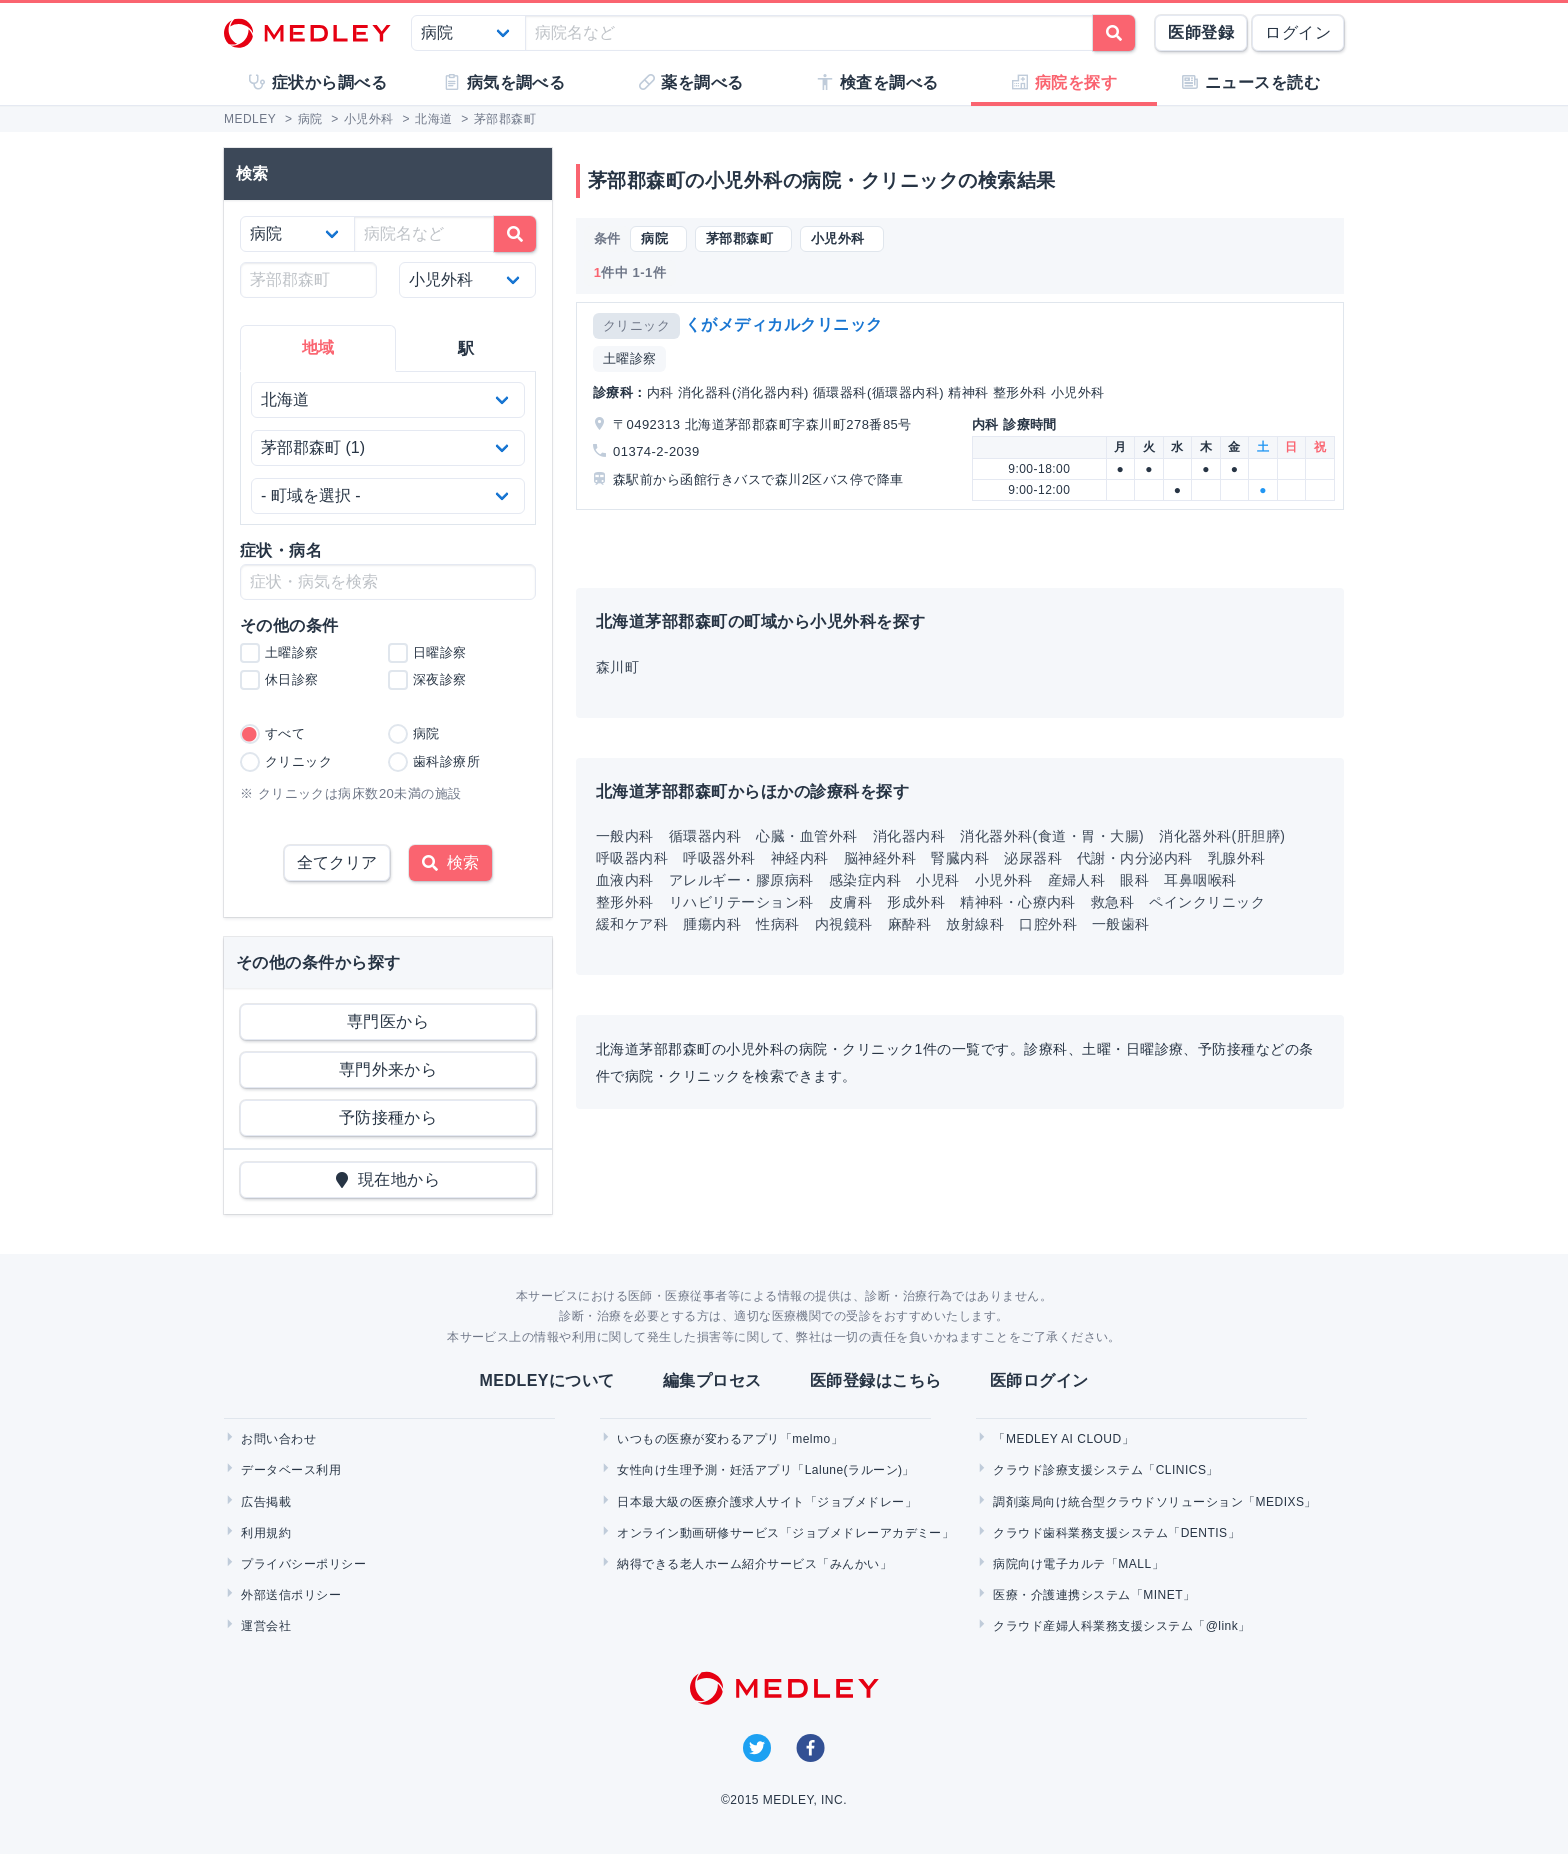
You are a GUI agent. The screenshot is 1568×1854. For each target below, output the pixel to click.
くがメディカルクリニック (784, 324)
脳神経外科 (880, 858)
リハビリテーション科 (741, 902)
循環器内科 (705, 836)
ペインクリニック (1207, 902)
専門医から (388, 1021)
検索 (450, 862)
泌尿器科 (1033, 858)
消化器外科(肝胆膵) (1222, 836)
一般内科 (625, 836)
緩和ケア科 (632, 924)
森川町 (617, 667)
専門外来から (388, 1069)
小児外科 (1004, 880)
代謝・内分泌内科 (1135, 858)
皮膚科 (850, 902)
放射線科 (975, 924)
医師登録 (1201, 32)
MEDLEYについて (546, 1380)
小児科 (937, 880)
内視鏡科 (844, 924)
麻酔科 (909, 924)
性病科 (777, 924)
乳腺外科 (1237, 858)
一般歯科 (1121, 924)
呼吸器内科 (632, 858)
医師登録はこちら (876, 1380)
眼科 (1134, 880)
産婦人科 (1077, 880)
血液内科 (625, 880)
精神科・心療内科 (1018, 902)
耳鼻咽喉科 (1200, 880)
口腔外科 (1048, 924)
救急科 (1112, 902)
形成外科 (916, 902)
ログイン (1298, 32)
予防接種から (388, 1117)
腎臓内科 (960, 858)
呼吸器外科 (719, 858)
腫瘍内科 (712, 924)
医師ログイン (1039, 1380)
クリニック (636, 325)
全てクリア (337, 862)
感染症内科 (865, 880)
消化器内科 (909, 836)
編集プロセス (712, 1380)
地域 (318, 347)
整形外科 (625, 902)
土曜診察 (630, 358)
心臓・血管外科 (806, 836)
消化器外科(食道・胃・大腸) (1052, 836)
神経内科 (800, 858)
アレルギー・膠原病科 (741, 880)
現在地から (388, 1179)
